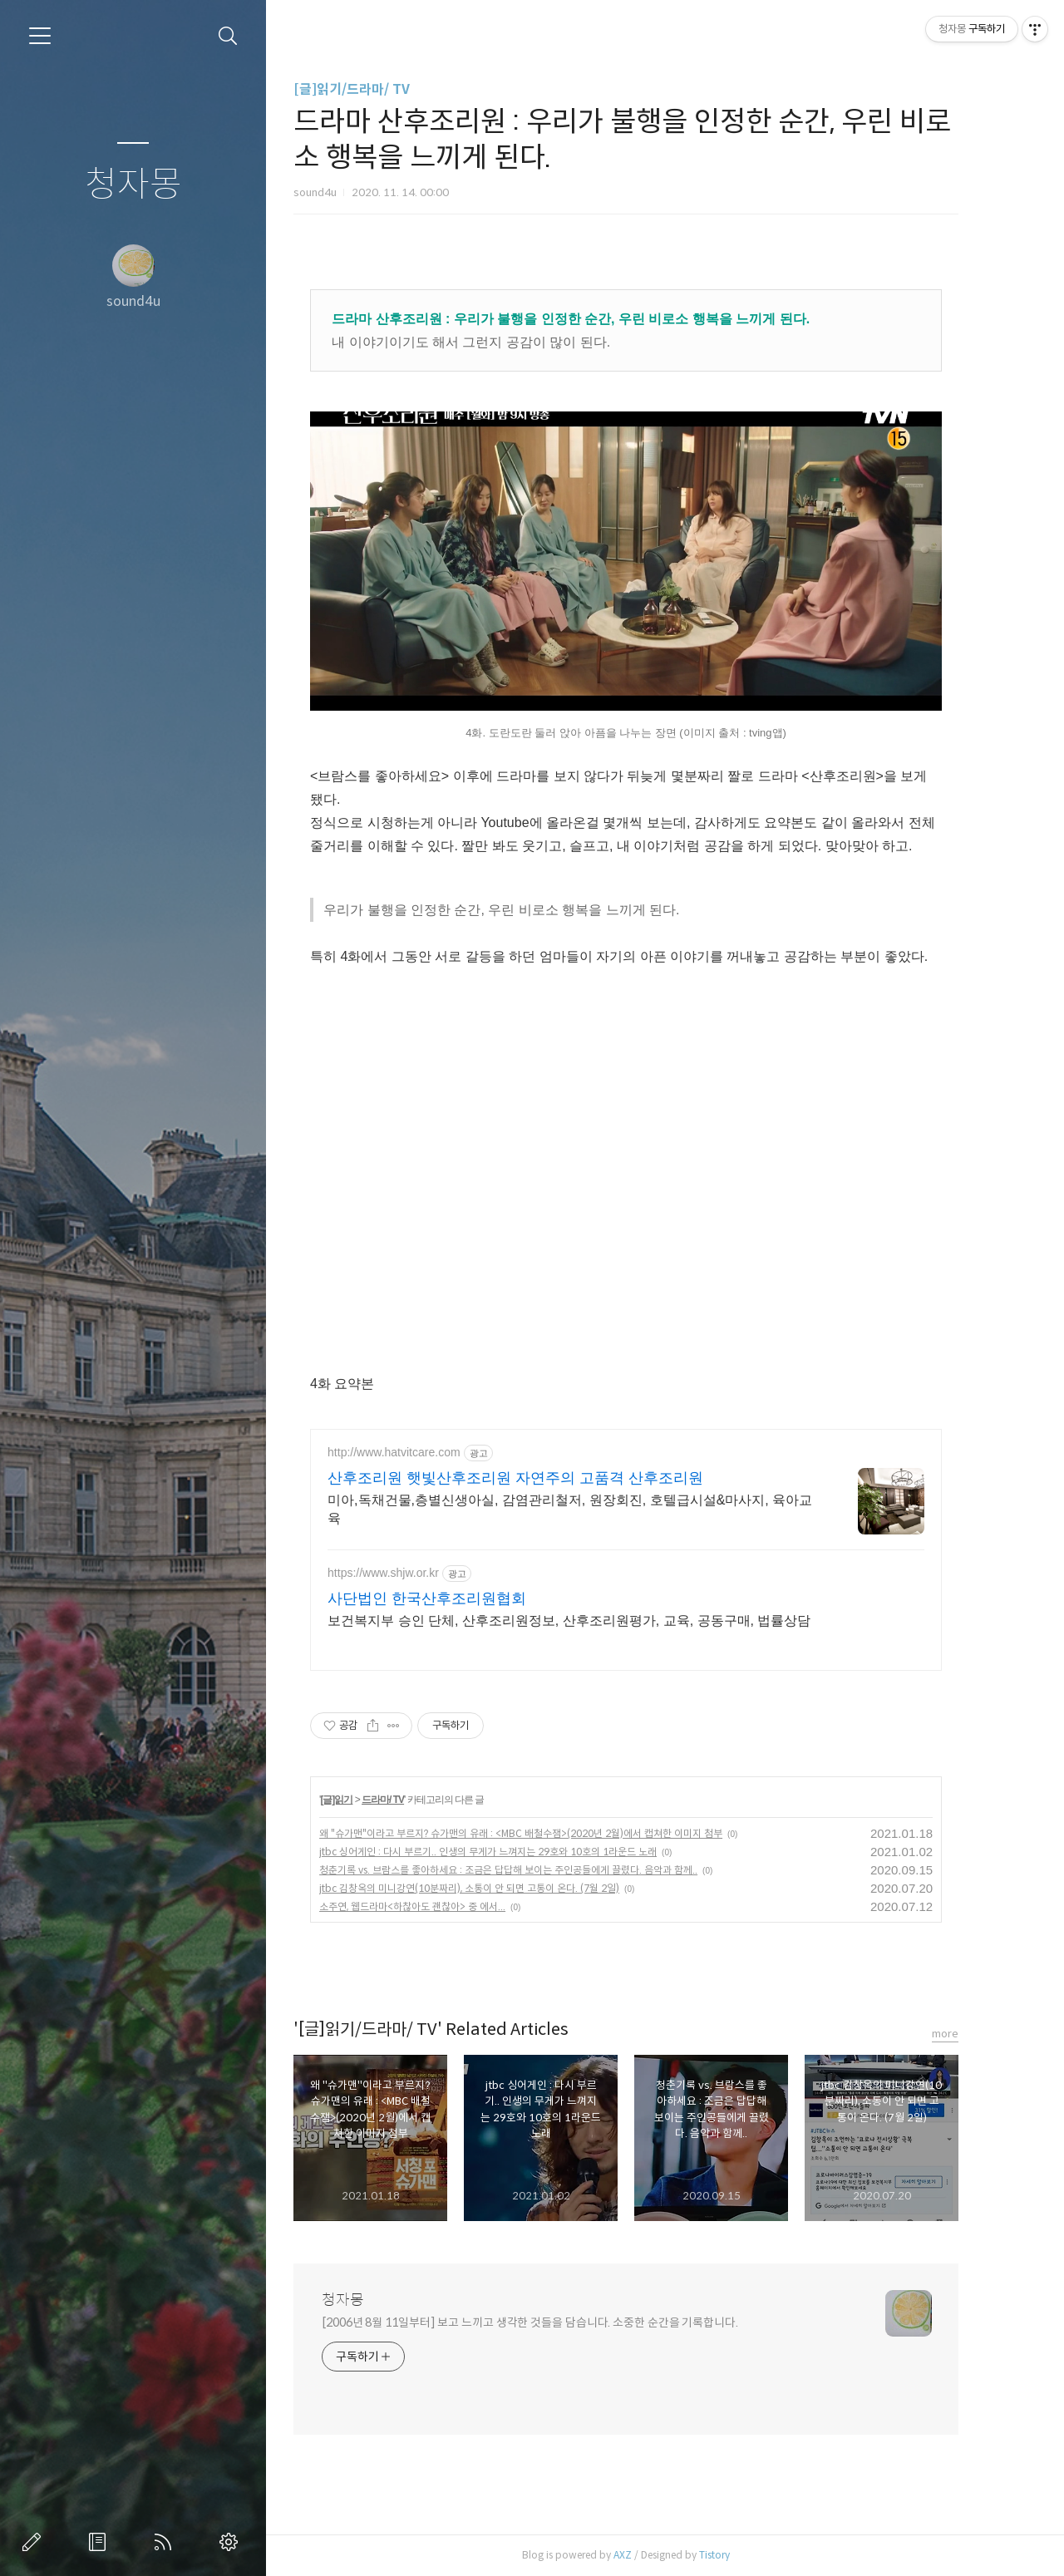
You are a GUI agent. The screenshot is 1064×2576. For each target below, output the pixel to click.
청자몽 (133, 185)
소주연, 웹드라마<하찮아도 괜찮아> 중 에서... (440, 1906)
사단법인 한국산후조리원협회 (455, 1598)
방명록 (101, 2542)
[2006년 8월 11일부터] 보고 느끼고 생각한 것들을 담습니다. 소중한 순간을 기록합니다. (558, 2322)
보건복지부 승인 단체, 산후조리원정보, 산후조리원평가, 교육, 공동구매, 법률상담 (597, 1620)
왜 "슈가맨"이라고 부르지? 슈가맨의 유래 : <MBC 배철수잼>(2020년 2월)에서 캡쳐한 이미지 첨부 (549, 1833)
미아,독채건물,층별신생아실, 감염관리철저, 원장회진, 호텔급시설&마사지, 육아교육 (598, 1509)
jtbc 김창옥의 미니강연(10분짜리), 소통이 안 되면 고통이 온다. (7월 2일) (497, 1888)
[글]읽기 (364, 1799)
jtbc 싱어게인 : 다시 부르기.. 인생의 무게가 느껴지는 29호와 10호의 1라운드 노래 (516, 1851)
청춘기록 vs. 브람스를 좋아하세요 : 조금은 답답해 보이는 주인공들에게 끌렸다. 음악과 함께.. (536, 1870)
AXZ (651, 2555)
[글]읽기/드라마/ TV (380, 89)
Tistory (742, 2555)
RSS (166, 2542)
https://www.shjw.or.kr (411, 1572)
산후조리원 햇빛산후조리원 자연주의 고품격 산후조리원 (544, 1478)
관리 (232, 2542)
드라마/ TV (411, 1799)
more (973, 2034)
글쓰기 (35, 2542)
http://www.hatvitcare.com (422, 1452)
